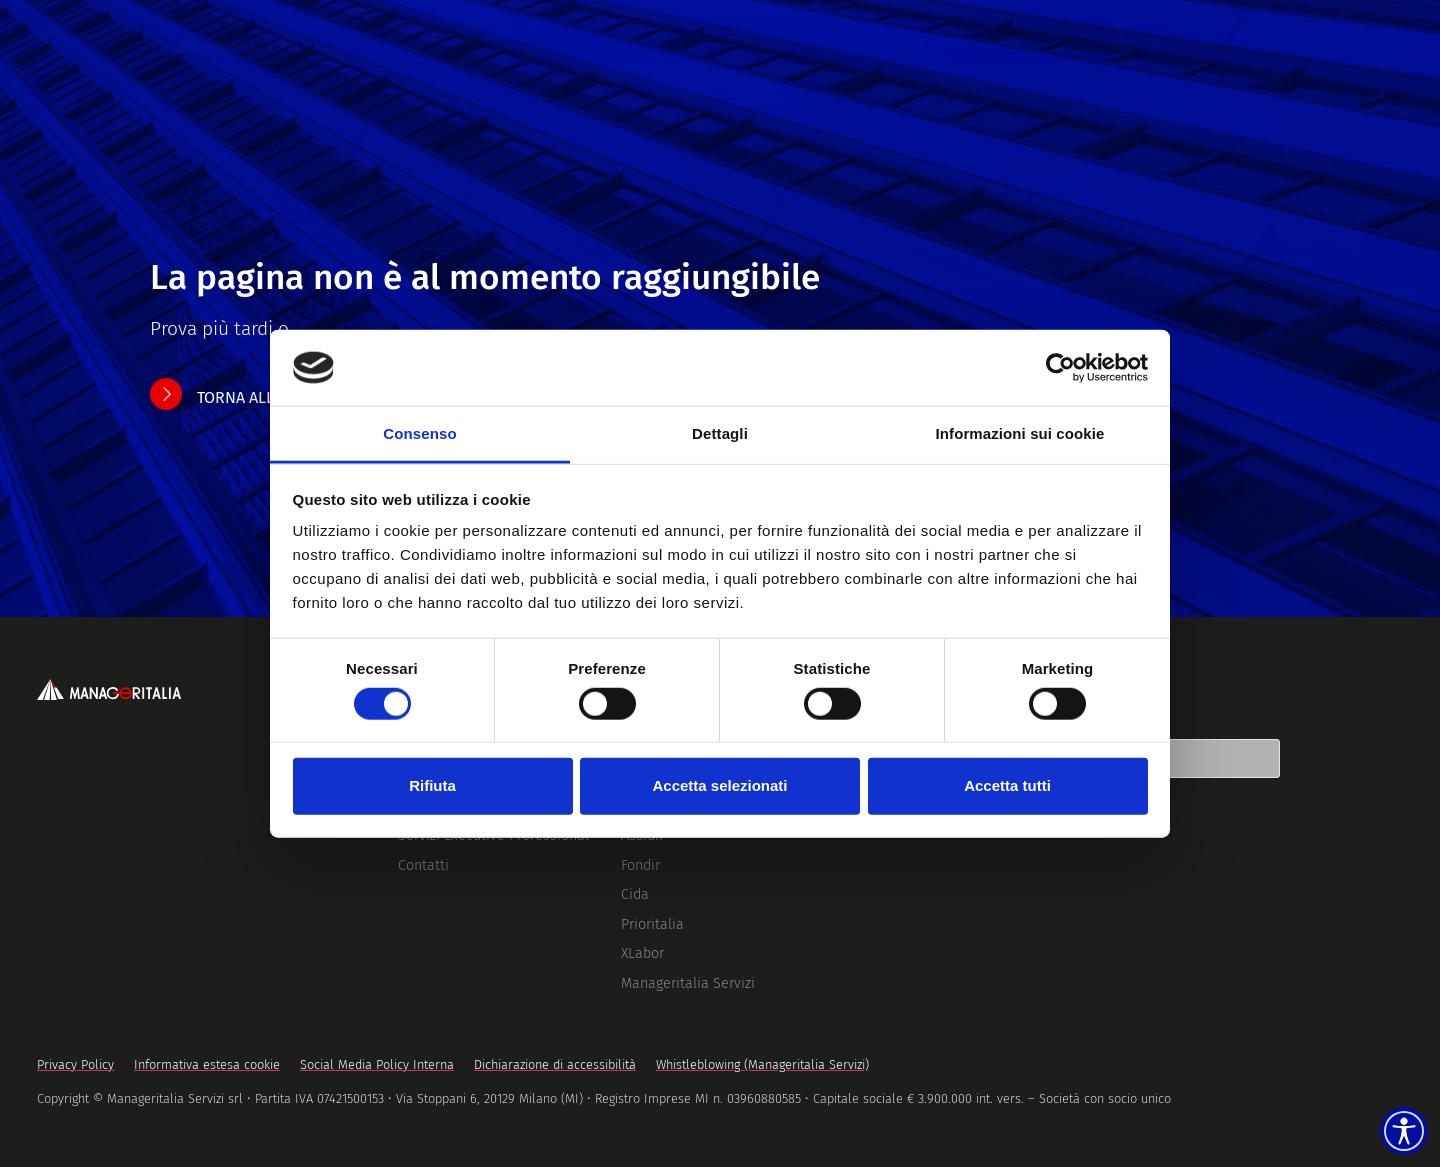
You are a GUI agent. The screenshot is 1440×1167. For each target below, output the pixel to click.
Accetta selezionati (719, 785)
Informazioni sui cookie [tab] (1020, 433)
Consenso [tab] (419, 433)
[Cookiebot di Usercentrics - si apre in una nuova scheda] (1060, 368)
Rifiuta (432, 785)
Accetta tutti (1007, 785)
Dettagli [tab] (720, 433)
